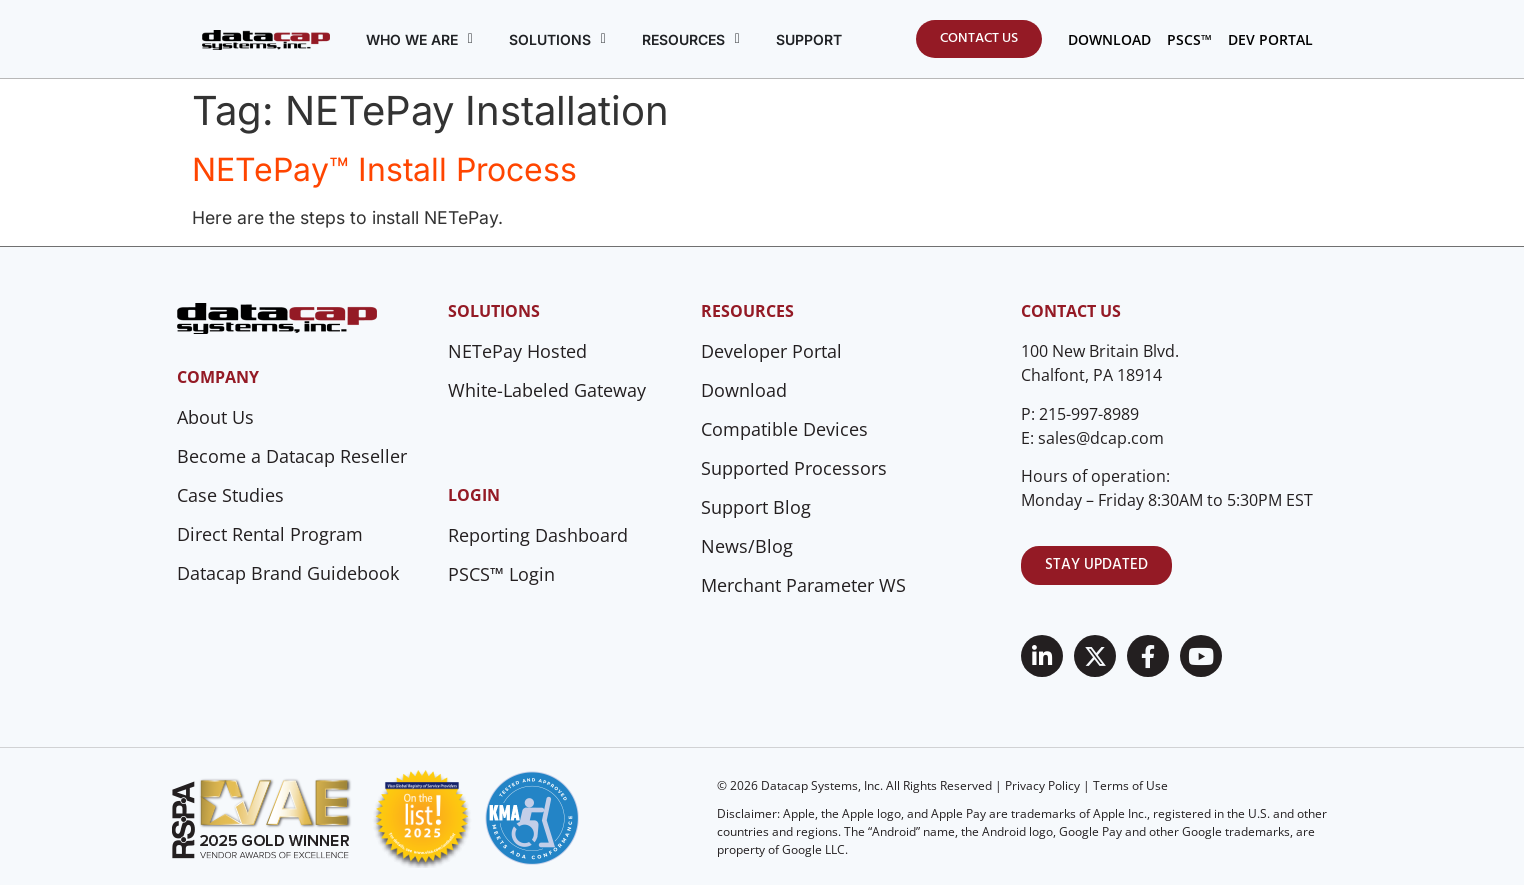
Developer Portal (771, 351)
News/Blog (747, 546)
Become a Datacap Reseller (292, 456)
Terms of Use (1130, 785)
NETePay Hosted (517, 351)
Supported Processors (794, 468)
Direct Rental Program (270, 534)
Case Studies (230, 495)
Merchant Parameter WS (803, 585)
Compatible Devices (784, 429)
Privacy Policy (1042, 785)
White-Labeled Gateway (547, 390)
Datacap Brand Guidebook (288, 573)
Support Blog (756, 507)
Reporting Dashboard (538, 535)
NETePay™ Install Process (384, 169)
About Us (215, 417)
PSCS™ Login (501, 574)
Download (744, 390)
